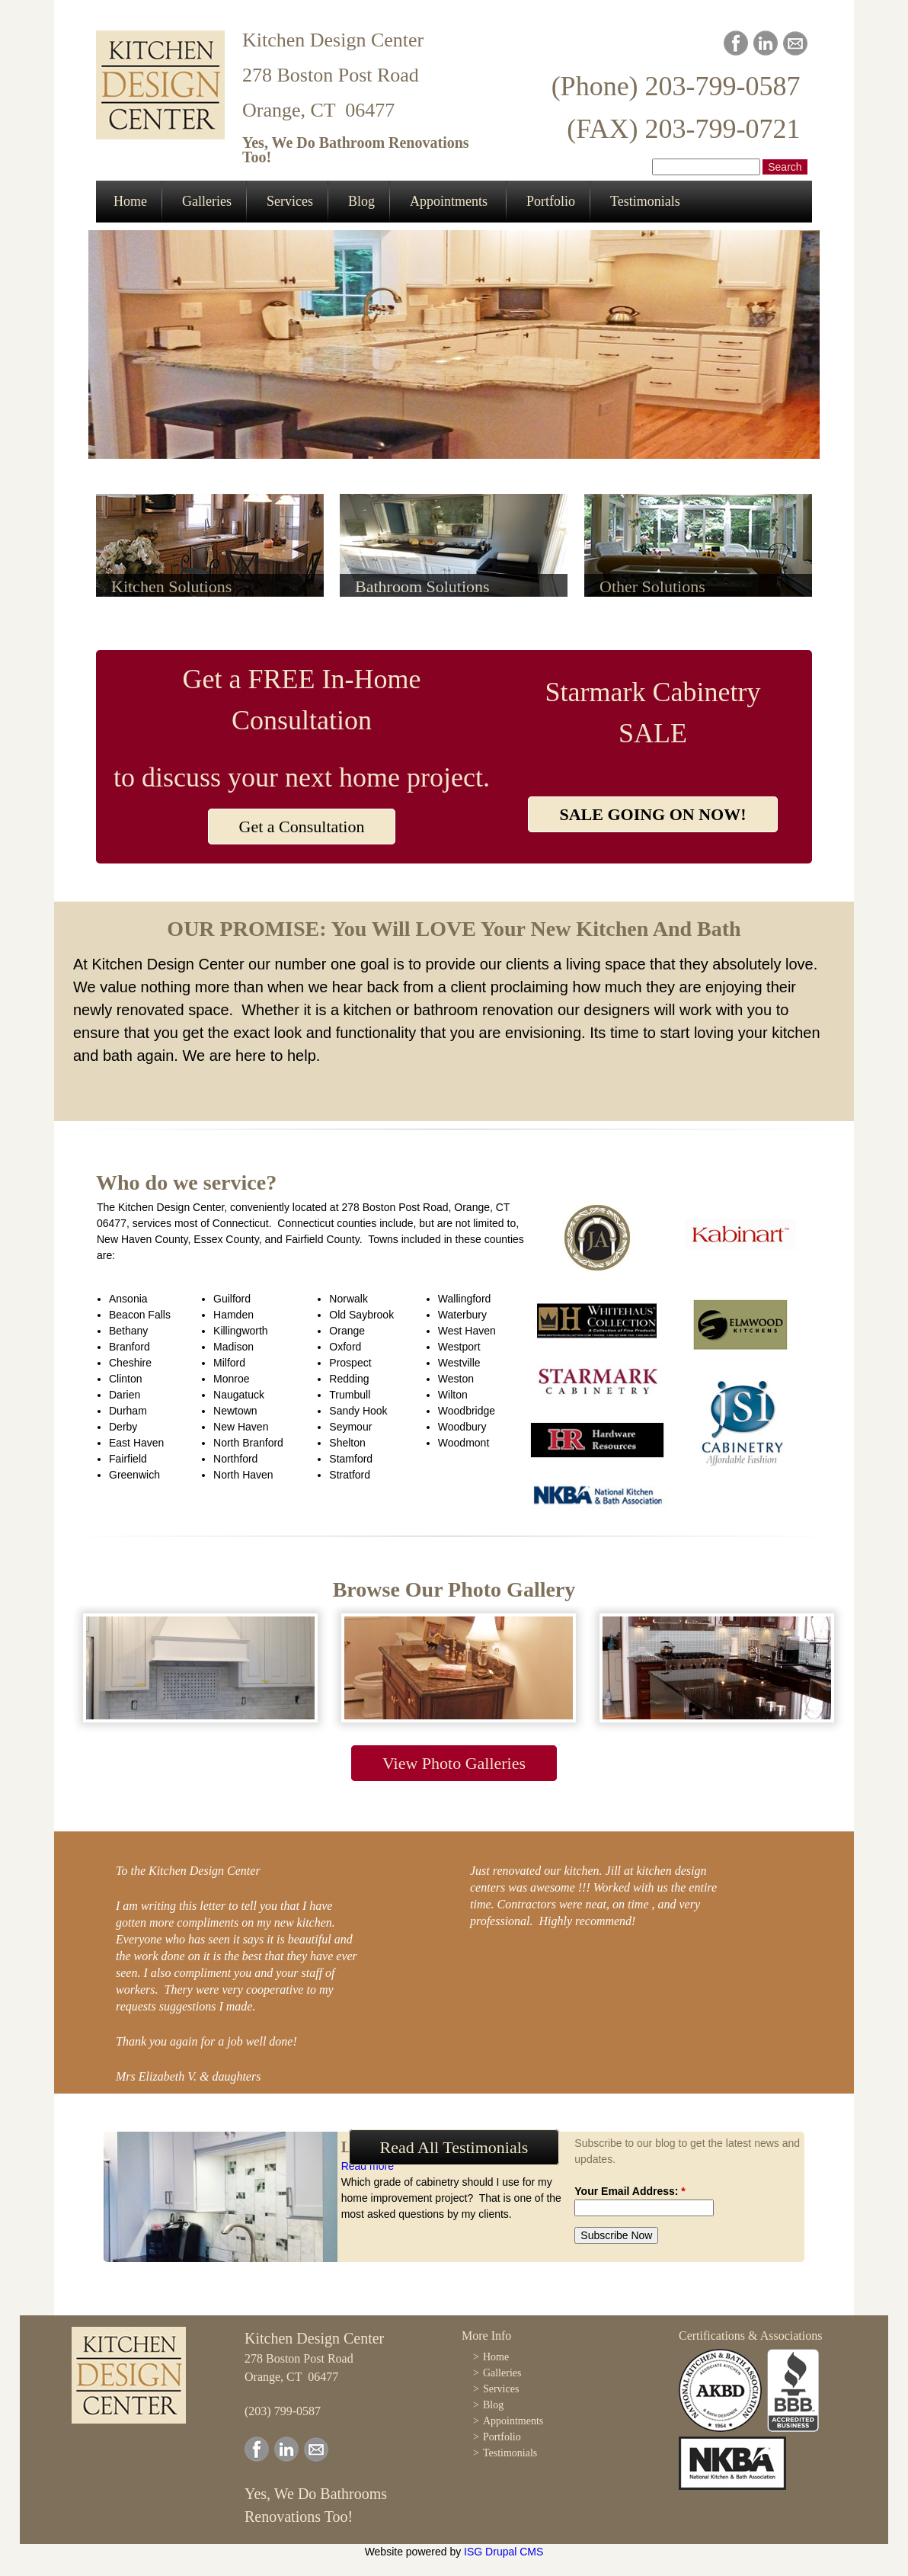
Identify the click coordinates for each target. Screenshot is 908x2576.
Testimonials (645, 201)
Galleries (207, 201)
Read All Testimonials (454, 2147)
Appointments (449, 201)
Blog (361, 201)
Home (130, 201)
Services (290, 201)
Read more (367, 2166)
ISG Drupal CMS (503, 2552)
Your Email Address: (630, 2191)
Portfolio (550, 201)
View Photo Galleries (454, 1763)
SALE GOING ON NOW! (652, 814)
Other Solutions (652, 586)
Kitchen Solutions (171, 586)
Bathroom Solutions (422, 586)
